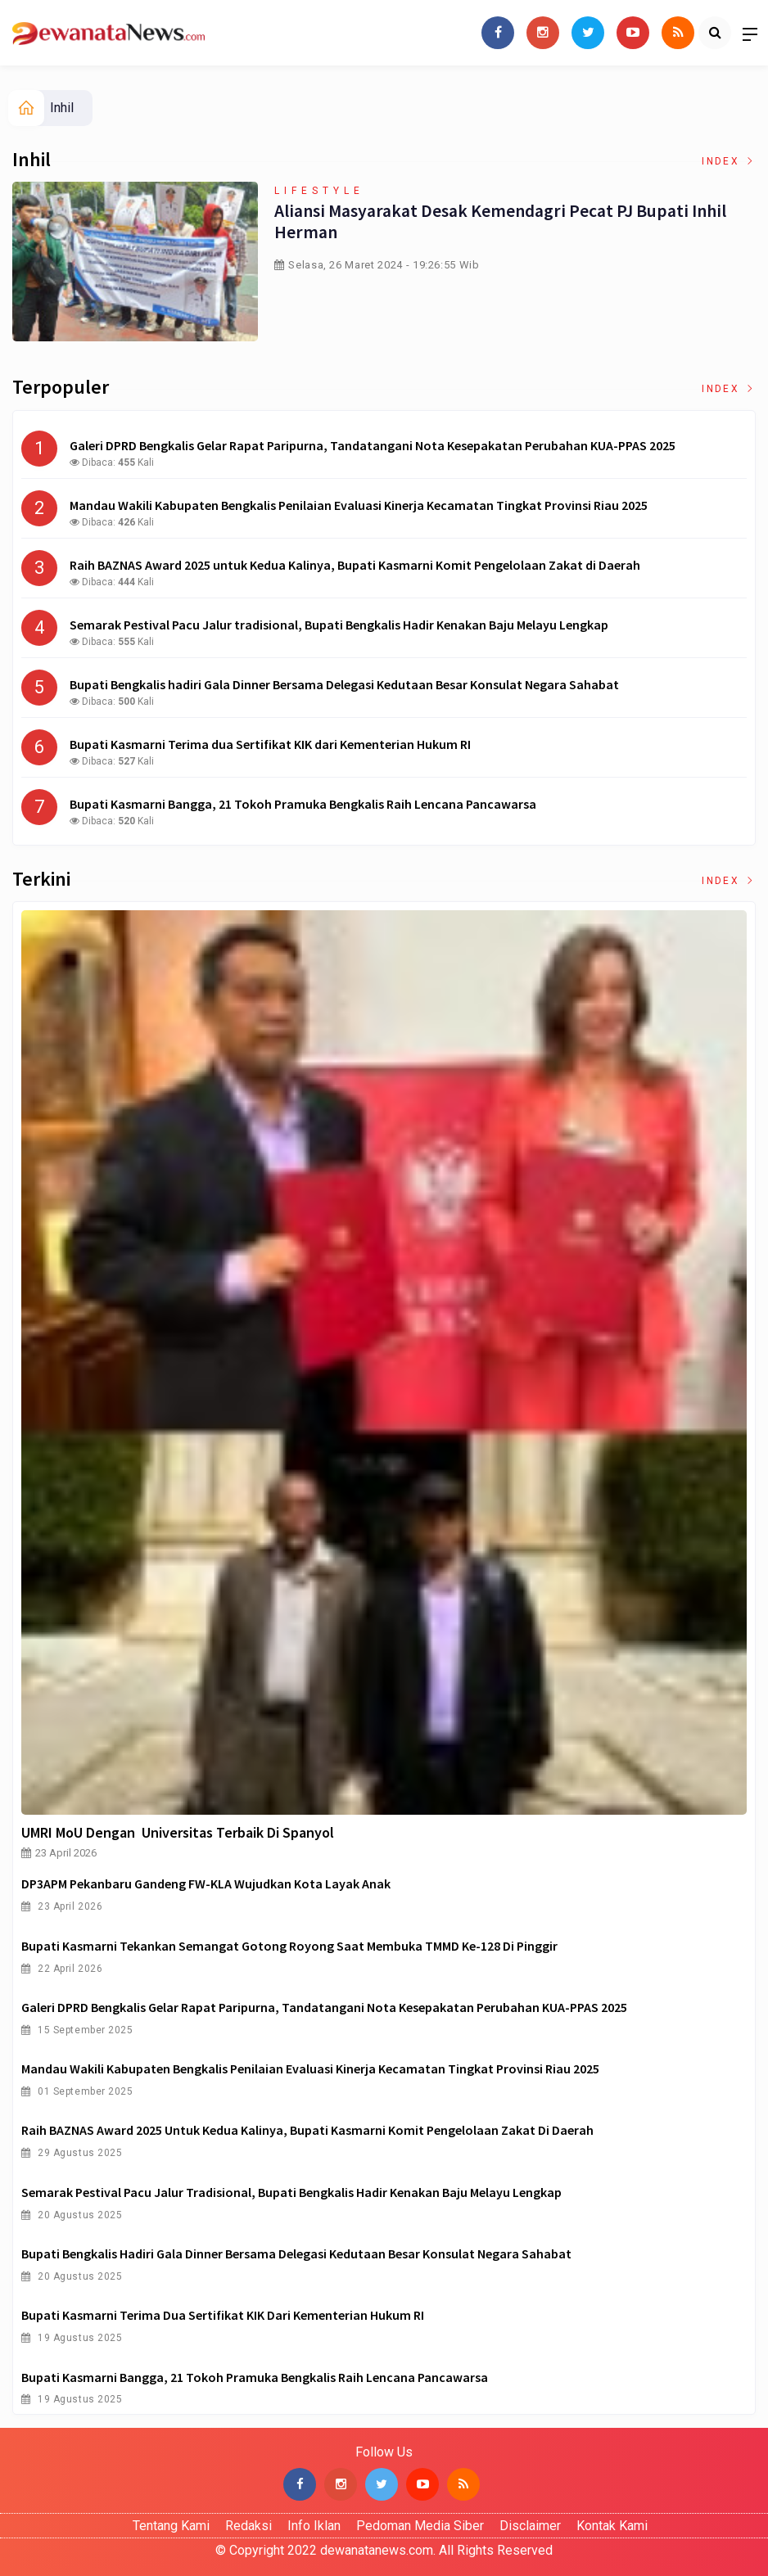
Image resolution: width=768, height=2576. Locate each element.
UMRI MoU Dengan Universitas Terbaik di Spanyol (177, 1832)
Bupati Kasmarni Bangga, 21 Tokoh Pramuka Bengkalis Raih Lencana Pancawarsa (254, 2377)
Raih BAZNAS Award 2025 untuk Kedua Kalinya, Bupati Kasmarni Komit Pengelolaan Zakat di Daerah (307, 2130)
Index (729, 161)
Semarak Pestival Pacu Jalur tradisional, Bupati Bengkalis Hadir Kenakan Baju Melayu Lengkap (291, 2192)
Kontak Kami (612, 2525)
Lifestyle (319, 190)
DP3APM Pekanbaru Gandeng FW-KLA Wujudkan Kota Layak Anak (206, 1883)
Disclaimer (530, 2525)
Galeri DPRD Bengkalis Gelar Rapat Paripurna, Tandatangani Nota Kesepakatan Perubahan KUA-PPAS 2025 (324, 2007)
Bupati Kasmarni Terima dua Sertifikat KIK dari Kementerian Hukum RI (222, 2315)
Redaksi (248, 2525)
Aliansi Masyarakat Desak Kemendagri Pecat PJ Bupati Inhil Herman (499, 221)
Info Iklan (314, 2525)
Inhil (62, 107)
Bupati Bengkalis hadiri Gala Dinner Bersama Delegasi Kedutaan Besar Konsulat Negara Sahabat (296, 2253)
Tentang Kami (171, 2525)
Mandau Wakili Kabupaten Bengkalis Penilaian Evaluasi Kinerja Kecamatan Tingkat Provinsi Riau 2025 (310, 2068)
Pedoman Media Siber (420, 2525)
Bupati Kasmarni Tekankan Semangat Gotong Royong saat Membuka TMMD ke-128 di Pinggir (289, 1946)
